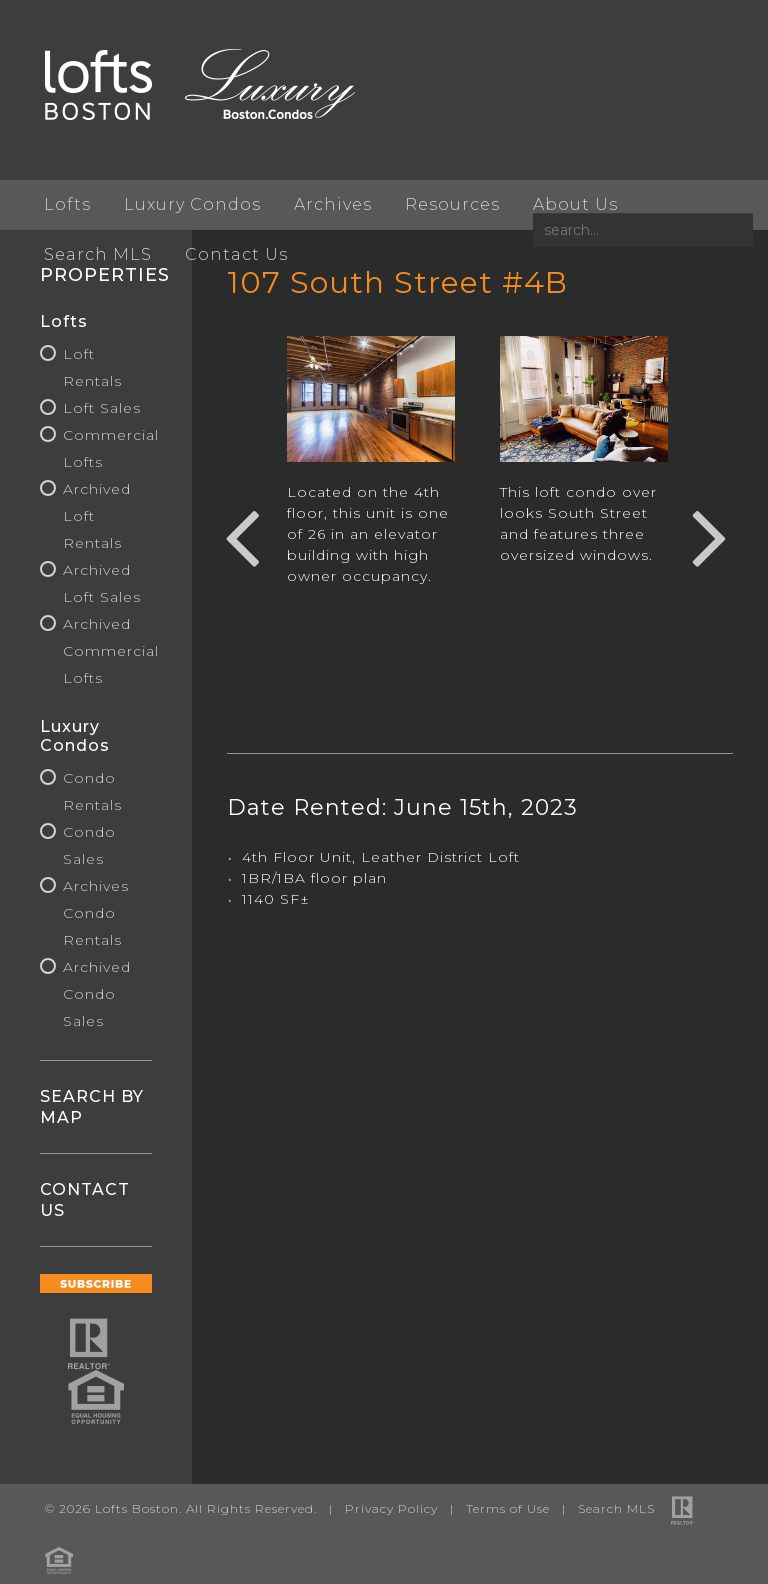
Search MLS (98, 254)
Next (710, 535)
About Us (575, 204)
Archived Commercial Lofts (111, 651)
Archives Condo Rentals (96, 913)
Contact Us (236, 254)
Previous (242, 535)
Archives (333, 204)
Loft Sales (102, 408)
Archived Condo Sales (97, 994)
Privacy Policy (391, 1508)
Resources (452, 204)
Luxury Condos (192, 204)
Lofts (67, 204)
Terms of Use (508, 1508)
